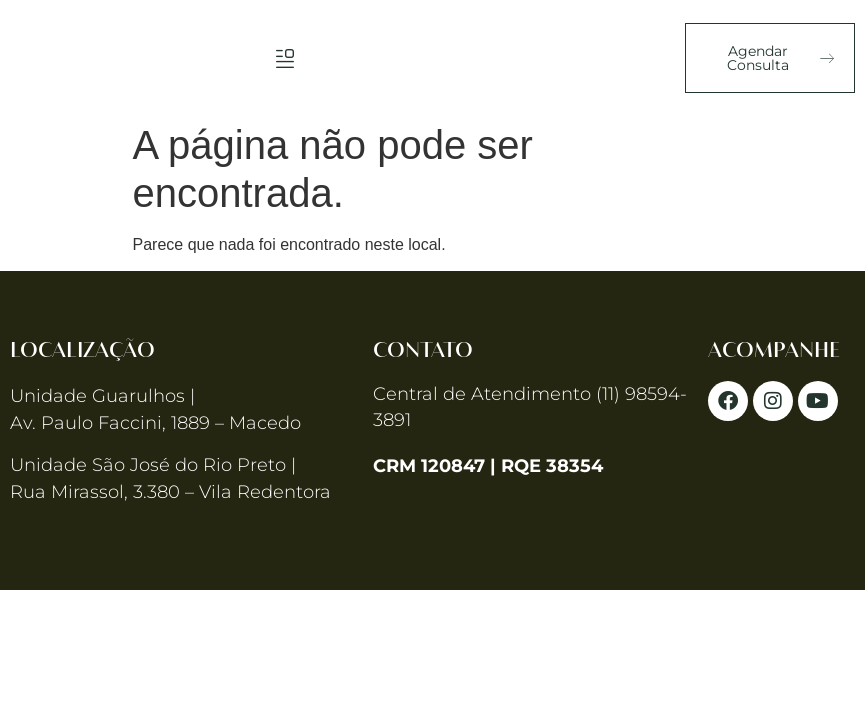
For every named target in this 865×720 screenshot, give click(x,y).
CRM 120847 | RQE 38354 (488, 466)
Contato (423, 351)
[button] (284, 57)
